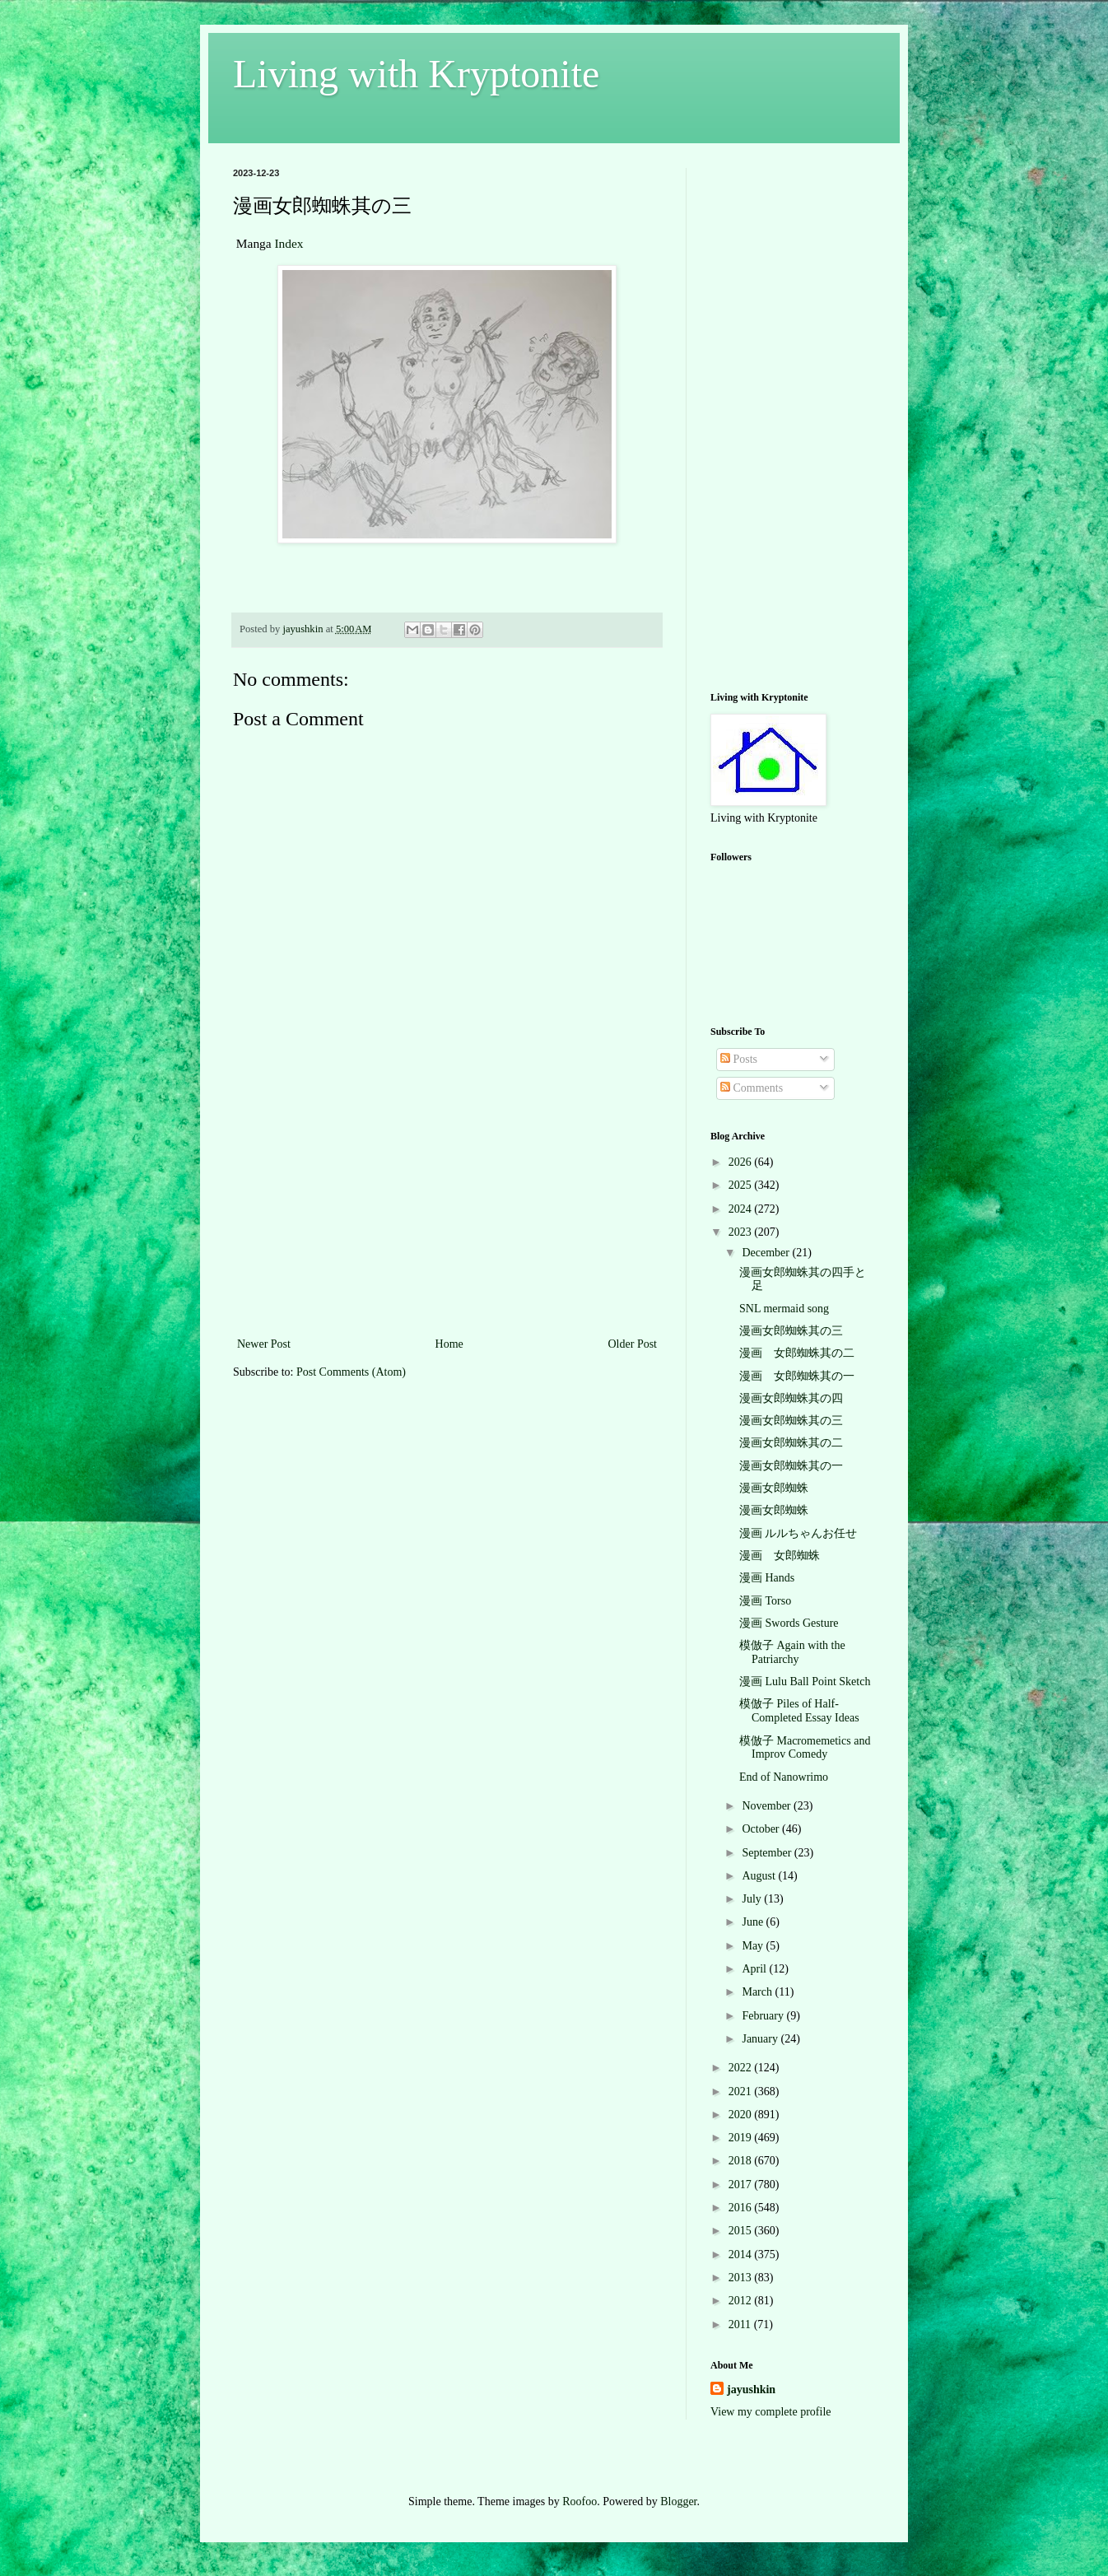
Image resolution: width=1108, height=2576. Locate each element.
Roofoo (579, 2501)
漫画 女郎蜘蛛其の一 (796, 1376)
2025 (742, 1185)
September (768, 1853)
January (761, 2039)
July (753, 1899)
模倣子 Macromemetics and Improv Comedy (804, 1748)
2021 (742, 2091)
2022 (742, 2067)
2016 (742, 2207)
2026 (742, 1162)
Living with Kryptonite (416, 73)
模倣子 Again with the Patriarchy (792, 1652)
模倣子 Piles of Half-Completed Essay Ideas (799, 1711)
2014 (742, 2254)
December (767, 1252)
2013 (742, 2277)
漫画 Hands (766, 1578)
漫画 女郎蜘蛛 (779, 1555)
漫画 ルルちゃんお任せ (798, 1533)
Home (449, 1344)
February (764, 2016)
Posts (738, 1059)
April (755, 1969)
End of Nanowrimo (783, 1777)
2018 (742, 2160)
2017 (742, 2184)
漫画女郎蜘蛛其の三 (791, 1331)
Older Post (633, 1344)
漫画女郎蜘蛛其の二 (791, 1443)
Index (288, 243)
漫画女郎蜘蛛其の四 (791, 1398)
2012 (742, 2300)
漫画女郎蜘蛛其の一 (791, 1466)
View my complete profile (770, 2412)
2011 (741, 2324)
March (758, 1992)
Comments (751, 1088)
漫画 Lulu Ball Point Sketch (804, 1681)
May (754, 1946)
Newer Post (264, 1344)
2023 (742, 1232)
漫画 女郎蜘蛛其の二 (796, 1353)
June (754, 1922)
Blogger (678, 2501)
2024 (742, 1209)
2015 (742, 2230)
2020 (742, 2114)
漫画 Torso (765, 1601)
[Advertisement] (447, 1210)
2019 (742, 2137)
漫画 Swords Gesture (789, 1623)
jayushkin (751, 2389)
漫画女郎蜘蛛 (773, 1488)
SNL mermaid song (784, 1308)
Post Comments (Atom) (351, 1372)
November (768, 1806)
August (760, 1876)
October (762, 1829)
